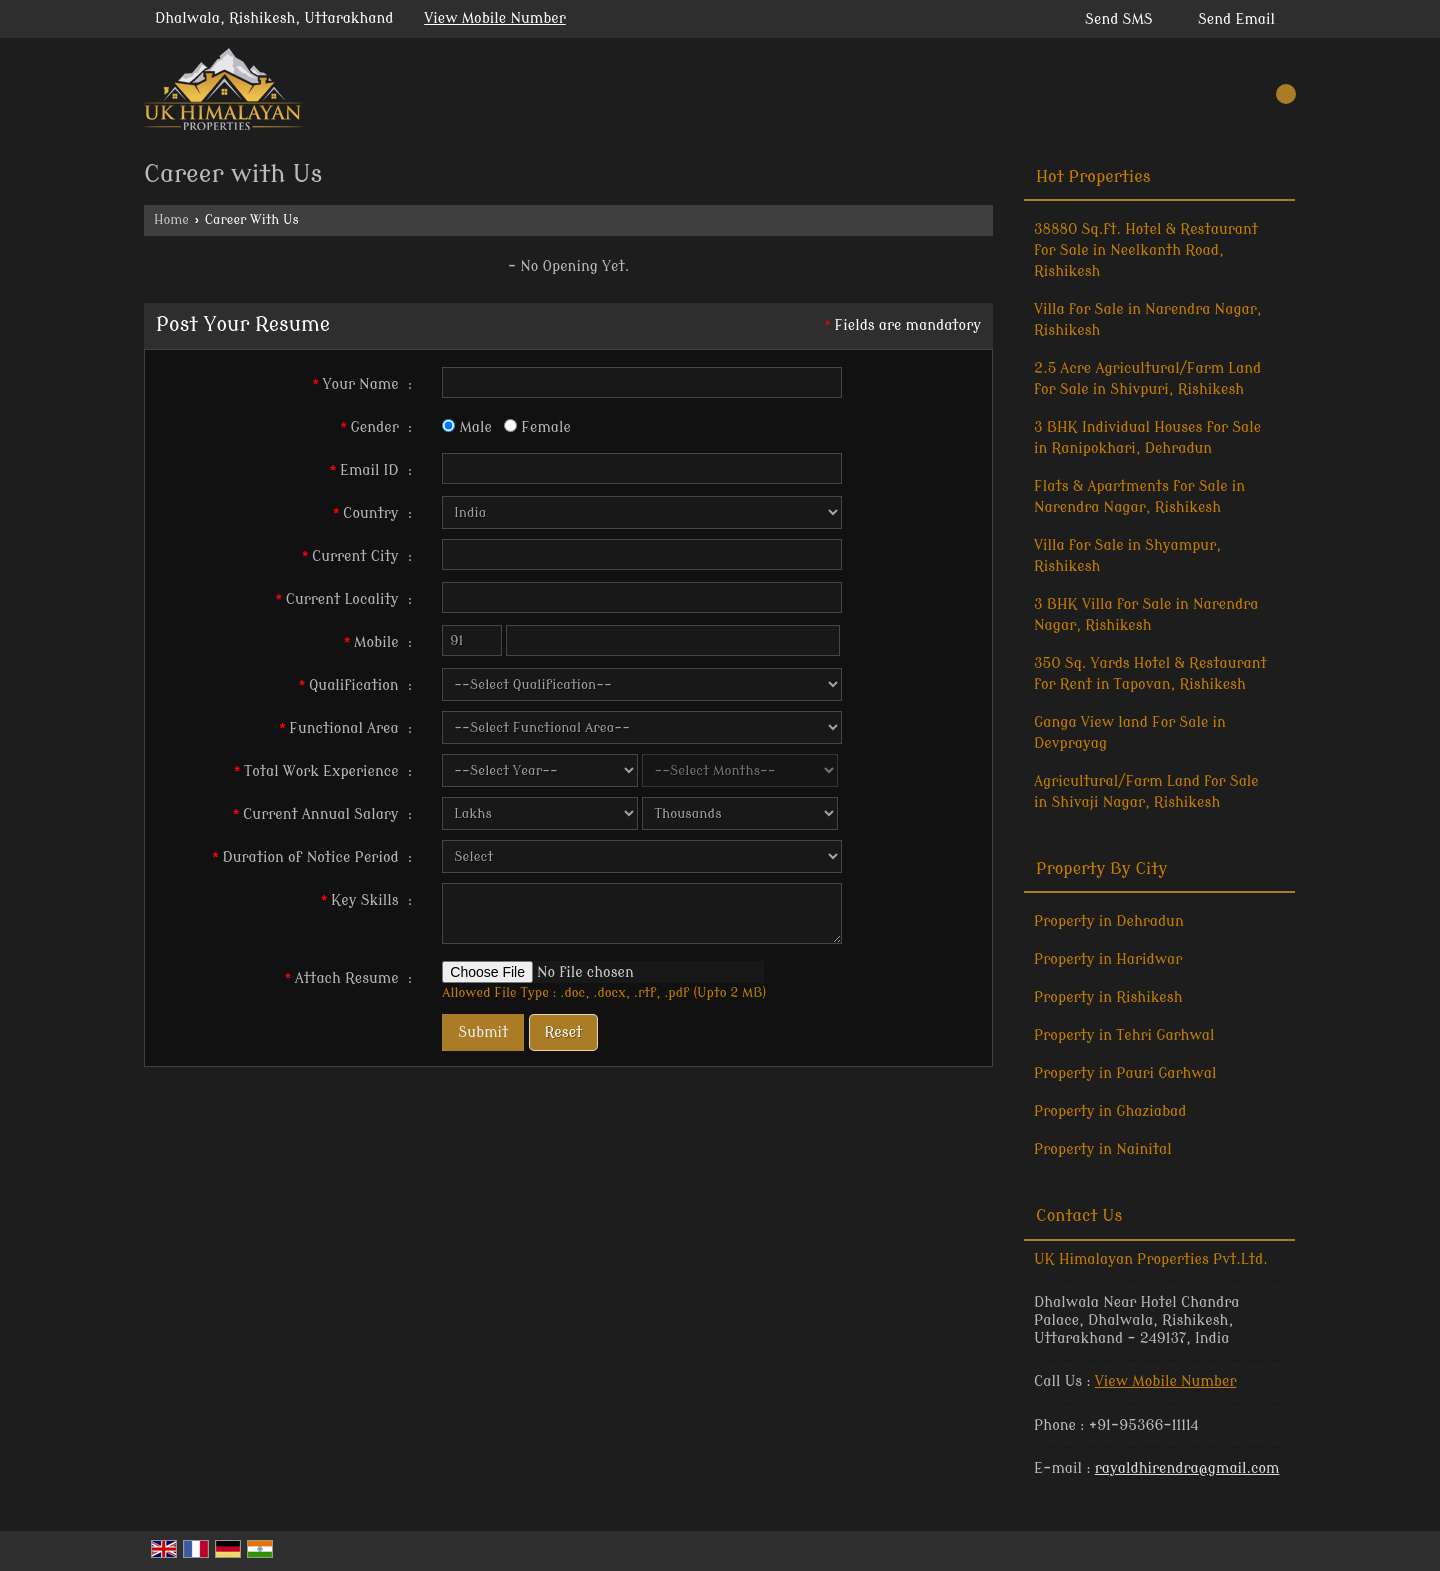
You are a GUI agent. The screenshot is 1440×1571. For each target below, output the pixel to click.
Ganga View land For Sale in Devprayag (1130, 733)
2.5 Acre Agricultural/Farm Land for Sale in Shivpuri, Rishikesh (1147, 379)
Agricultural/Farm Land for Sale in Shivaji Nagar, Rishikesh (1146, 792)
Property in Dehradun (1109, 921)
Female (537, 427)
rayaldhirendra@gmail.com (1187, 1468)
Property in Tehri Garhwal (1124, 1035)
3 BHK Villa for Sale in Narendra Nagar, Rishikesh (1146, 615)
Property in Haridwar (1108, 959)
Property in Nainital (1103, 1149)
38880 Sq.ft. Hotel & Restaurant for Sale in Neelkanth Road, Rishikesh (1146, 250)
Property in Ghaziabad (1110, 1111)
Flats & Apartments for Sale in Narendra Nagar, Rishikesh (1139, 497)
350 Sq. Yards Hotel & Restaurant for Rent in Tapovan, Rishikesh (1150, 674)
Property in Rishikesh (1108, 997)
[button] (495, 18)
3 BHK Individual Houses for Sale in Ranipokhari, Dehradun (1147, 438)
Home (171, 220)
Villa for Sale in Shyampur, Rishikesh (1127, 556)
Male (467, 427)
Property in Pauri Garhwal (1125, 1073)
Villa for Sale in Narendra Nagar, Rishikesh (1148, 320)
